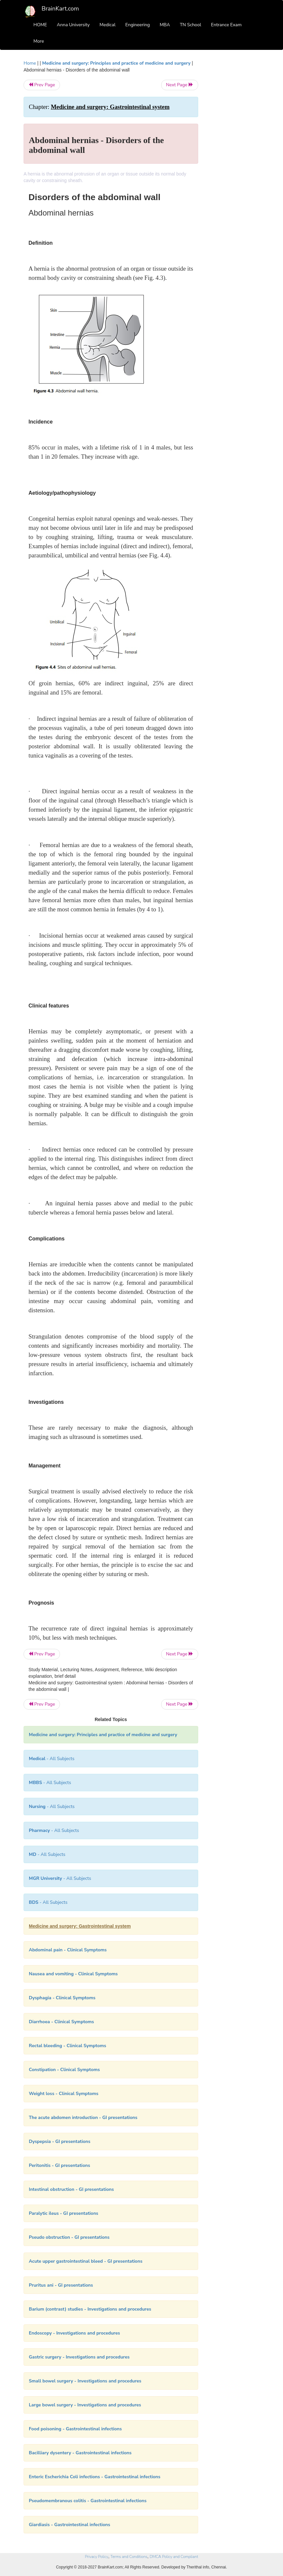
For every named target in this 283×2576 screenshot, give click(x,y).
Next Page (179, 85)
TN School (190, 25)
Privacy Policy (96, 2556)
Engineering (137, 25)
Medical (108, 25)
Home (30, 63)
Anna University (73, 25)
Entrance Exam (226, 25)
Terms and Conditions (128, 2556)
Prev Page (41, 85)
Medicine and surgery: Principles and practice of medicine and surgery (116, 63)
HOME (40, 25)
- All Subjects (51, 1758)
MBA (165, 25)
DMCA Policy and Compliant (174, 2556)
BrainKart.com (60, 8)
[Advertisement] (234, 158)
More (38, 41)
